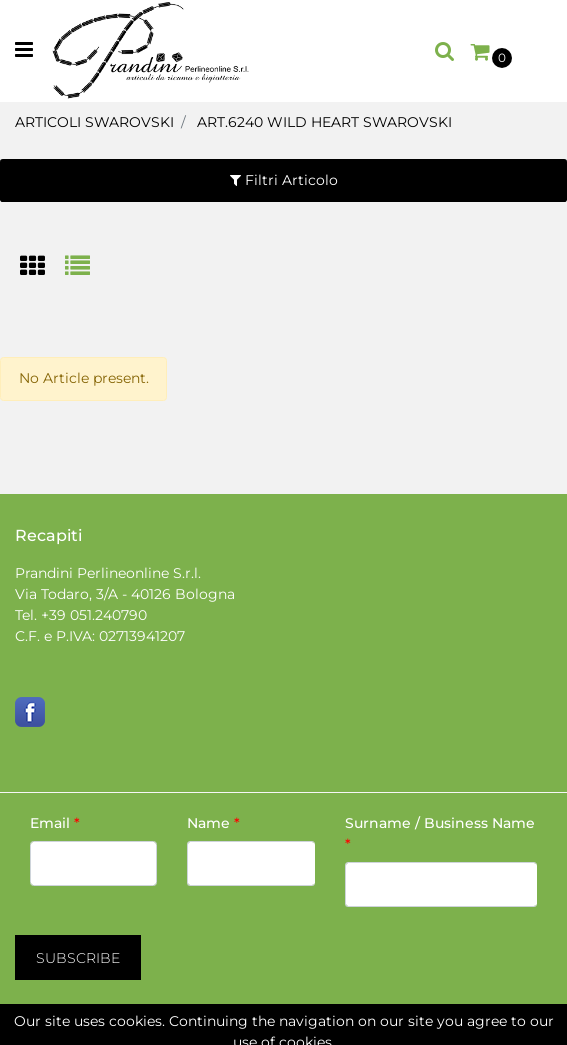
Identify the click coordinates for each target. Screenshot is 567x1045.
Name (213, 823)
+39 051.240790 (94, 615)
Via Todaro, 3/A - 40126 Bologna (125, 594)
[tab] (42, 267)
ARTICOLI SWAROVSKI (94, 122)
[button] (445, 51)
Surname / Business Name (440, 833)
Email (55, 823)
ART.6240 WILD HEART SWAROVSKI (324, 122)
